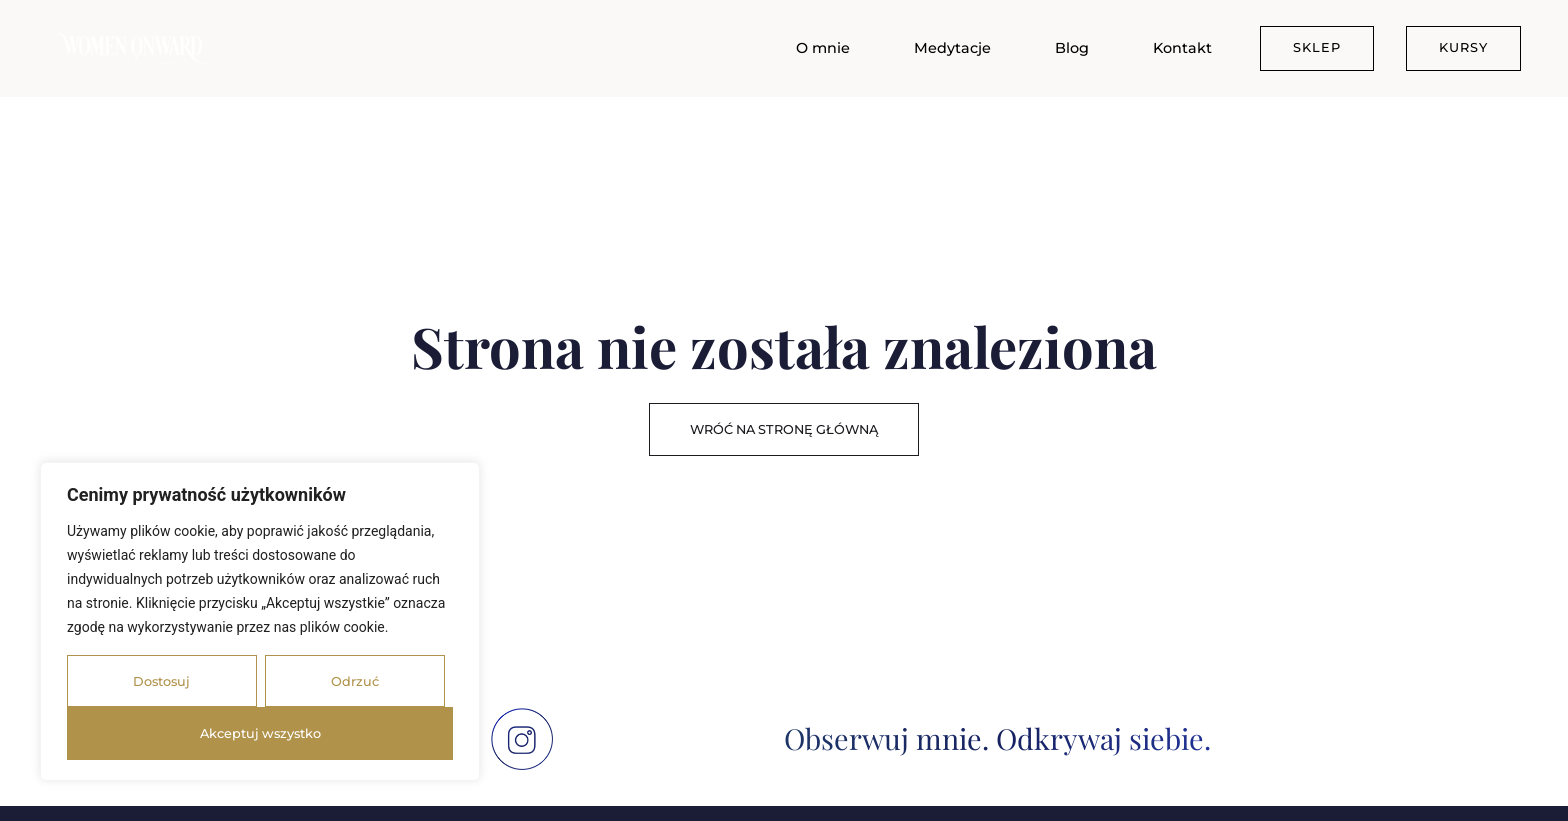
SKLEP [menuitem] (1317, 47)
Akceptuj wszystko (260, 733)
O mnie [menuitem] (823, 48)
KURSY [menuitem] (1463, 47)
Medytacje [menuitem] (952, 48)
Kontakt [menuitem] (1182, 48)
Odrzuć (355, 681)
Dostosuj (161, 681)
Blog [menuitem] (1072, 48)
